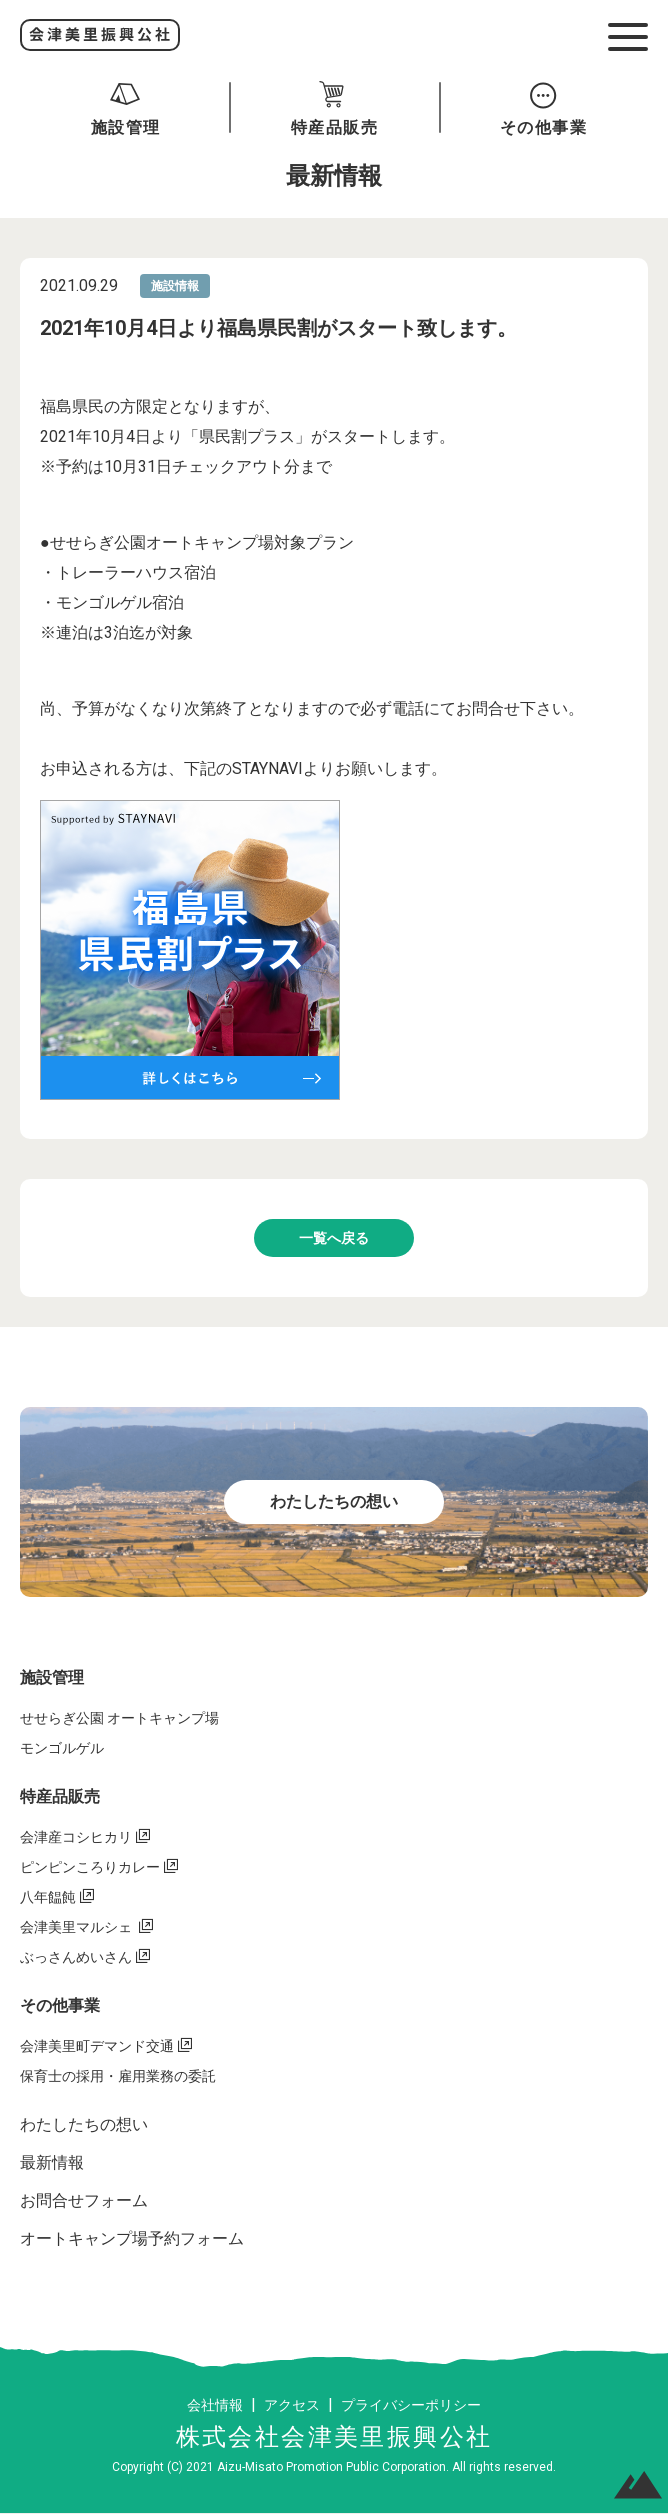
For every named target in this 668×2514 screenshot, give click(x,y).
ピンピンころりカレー (90, 1867)
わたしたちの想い (84, 2124)
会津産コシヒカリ (76, 1837)
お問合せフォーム (84, 2200)
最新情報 (52, 2162)
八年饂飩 (48, 1897)
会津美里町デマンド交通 (97, 2046)
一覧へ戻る (334, 1238)
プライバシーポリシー (411, 2405)
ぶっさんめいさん (76, 1957)
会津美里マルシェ (77, 1927)
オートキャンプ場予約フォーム (132, 2238)
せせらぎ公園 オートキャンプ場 (119, 1718)
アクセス (292, 2405)
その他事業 (60, 2005)
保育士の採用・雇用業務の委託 (118, 2076)
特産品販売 (60, 1796)
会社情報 (215, 2405)
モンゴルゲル (62, 1748)
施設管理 (52, 1677)
